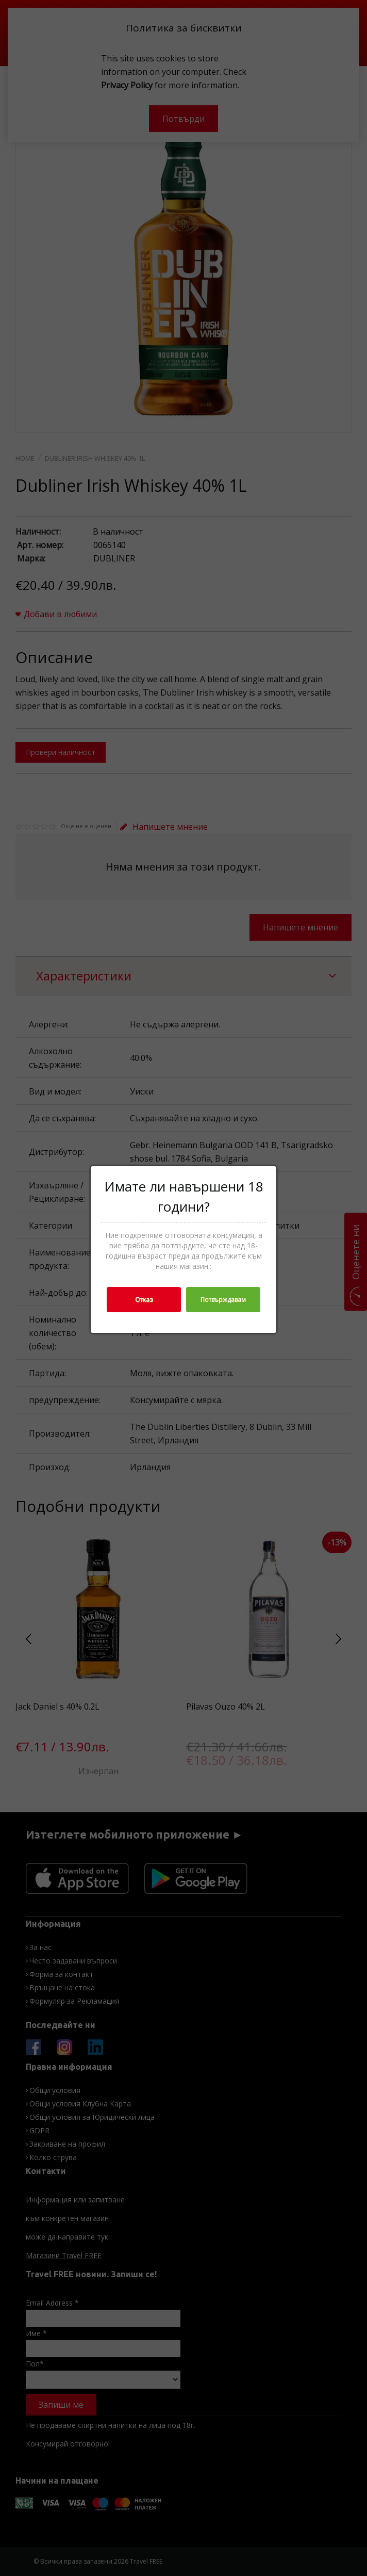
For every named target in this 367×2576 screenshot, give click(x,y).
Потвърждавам (223, 1299)
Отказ (144, 1299)
